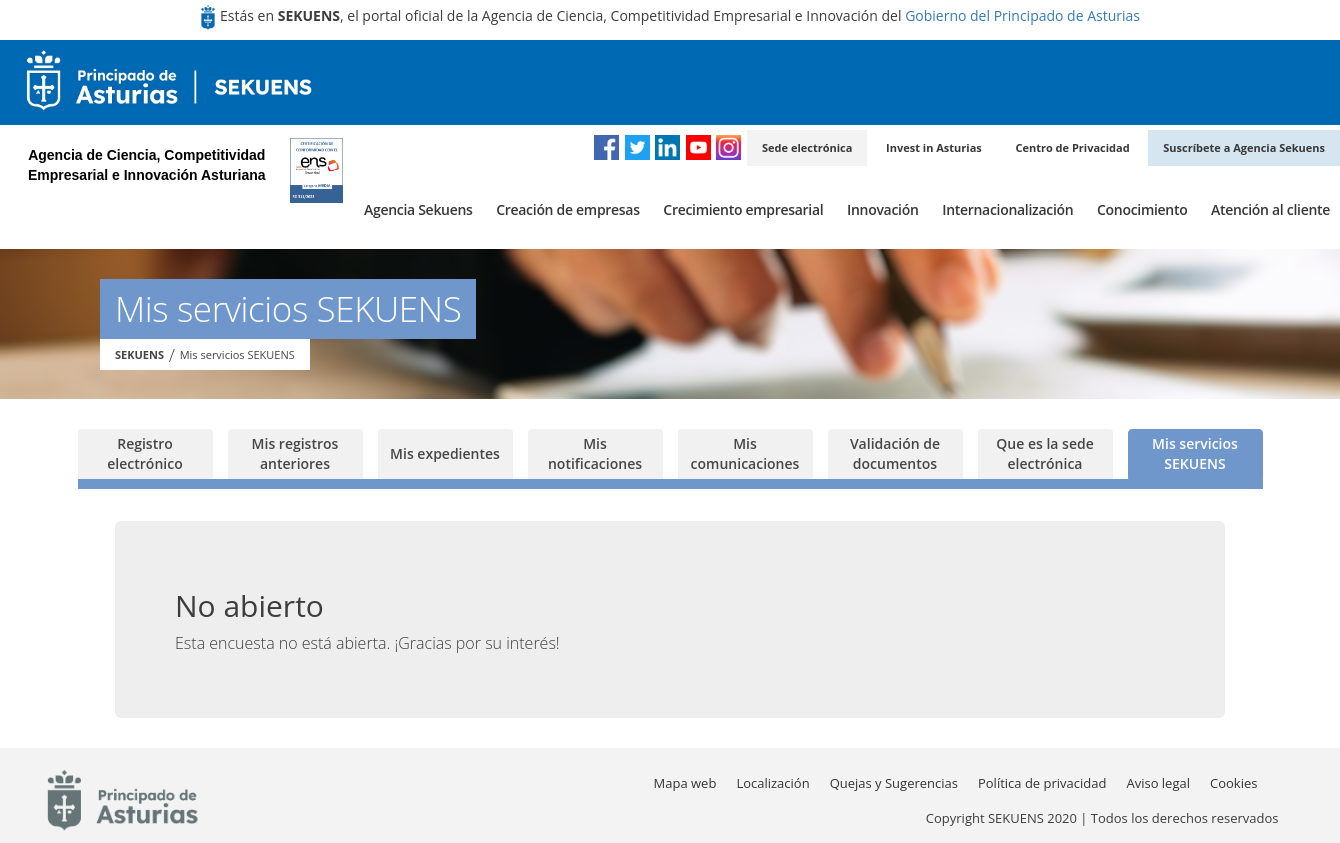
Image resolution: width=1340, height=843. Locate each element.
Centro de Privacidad (1072, 147)
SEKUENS (139, 354)
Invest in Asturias (934, 147)
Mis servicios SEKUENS (237, 354)
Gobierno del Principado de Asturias (1022, 15)
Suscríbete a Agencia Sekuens (1244, 147)
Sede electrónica (807, 147)
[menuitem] (418, 210)
